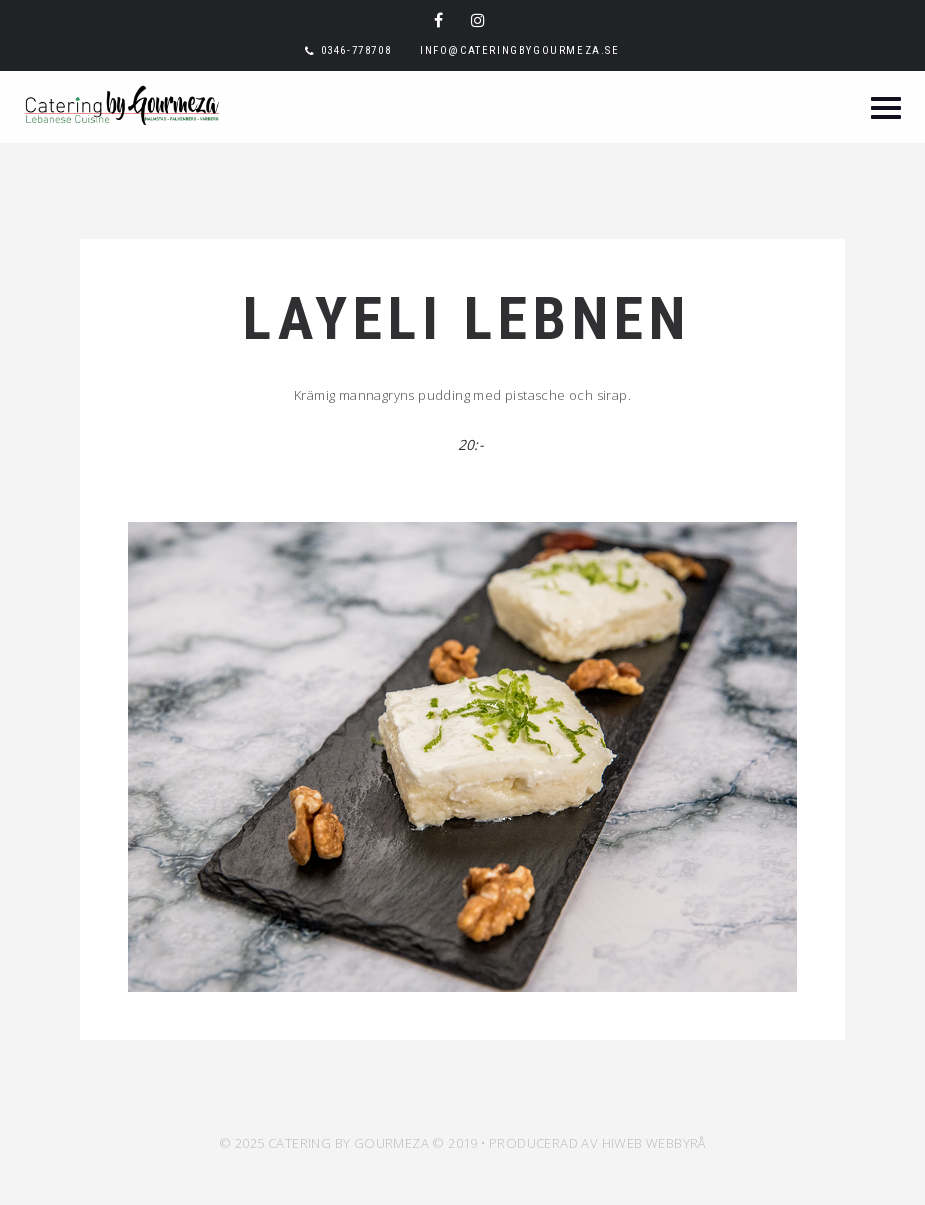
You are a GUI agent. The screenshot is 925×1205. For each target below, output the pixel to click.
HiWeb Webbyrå (654, 1143)
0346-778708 (356, 50)
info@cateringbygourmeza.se (520, 50)
